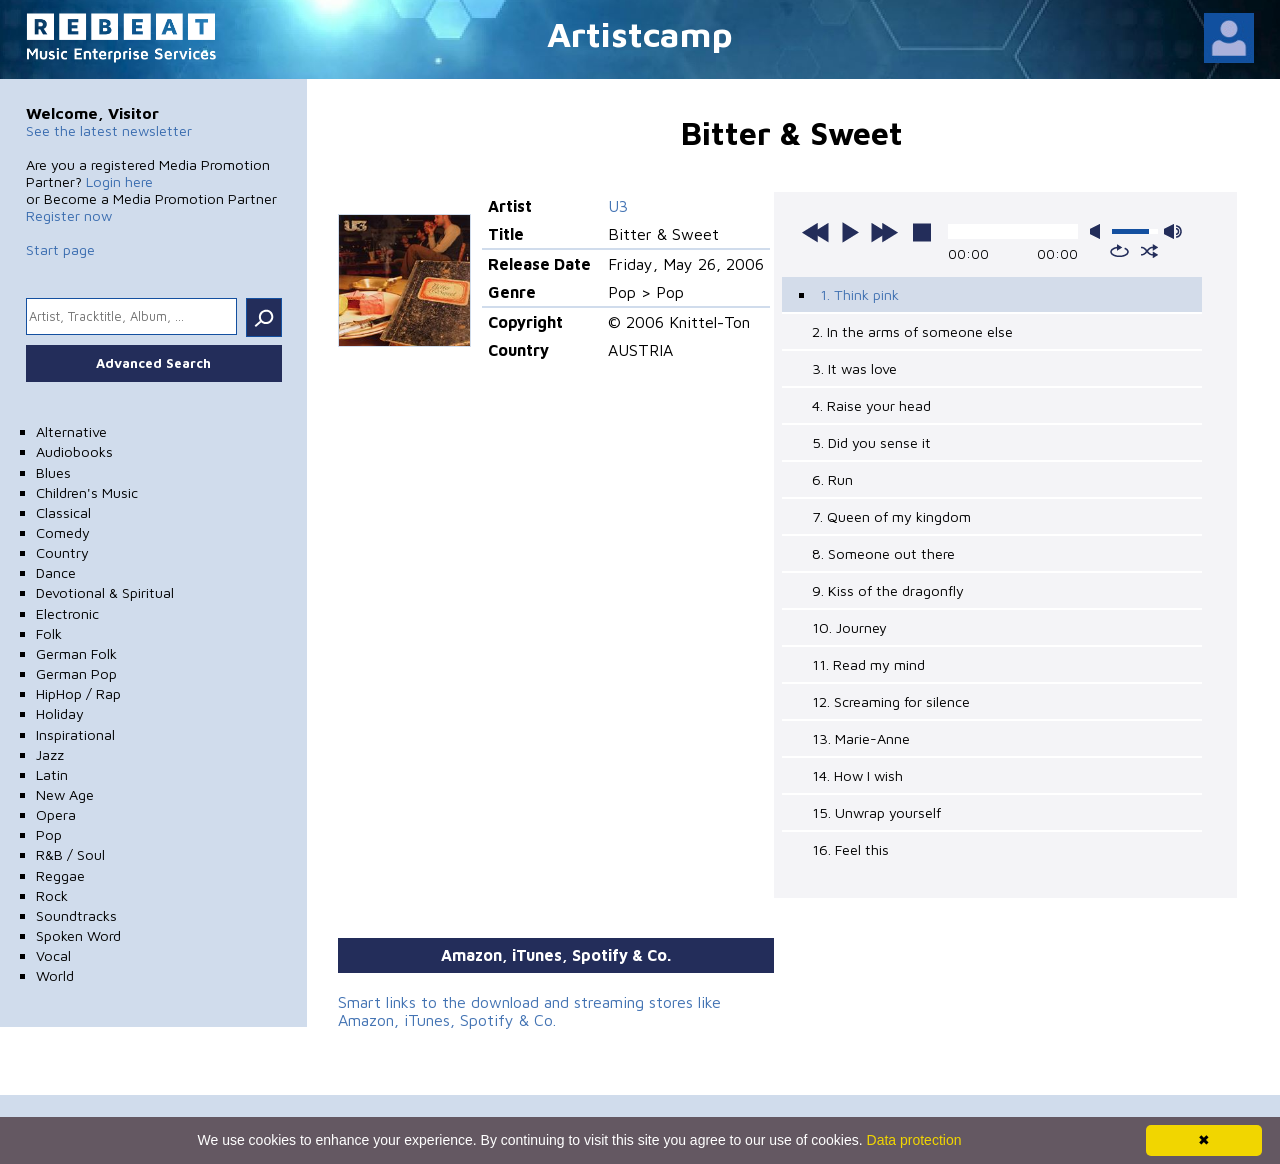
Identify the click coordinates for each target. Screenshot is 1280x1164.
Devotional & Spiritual (105, 592)
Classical (63, 512)
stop (922, 232)
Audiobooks (74, 451)
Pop (49, 834)
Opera (56, 814)
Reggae (60, 875)
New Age (65, 794)
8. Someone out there (883, 553)
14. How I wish (857, 775)
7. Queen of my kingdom (891, 516)
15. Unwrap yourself (876, 812)
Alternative (71, 431)
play (850, 232)
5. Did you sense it (871, 442)
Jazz (50, 754)
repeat (1119, 251)
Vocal (53, 955)
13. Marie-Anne (861, 738)
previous (816, 232)
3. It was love (854, 368)
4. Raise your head (871, 405)
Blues (53, 472)
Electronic (67, 613)
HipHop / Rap (78, 693)
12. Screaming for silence (891, 701)
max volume (1173, 231)
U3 (618, 206)
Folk (49, 633)
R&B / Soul (70, 854)
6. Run (832, 479)
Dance (56, 572)
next (884, 232)
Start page (60, 249)
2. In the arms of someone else (912, 331)
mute (1099, 231)
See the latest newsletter (109, 130)
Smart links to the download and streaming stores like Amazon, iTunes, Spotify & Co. (529, 1011)
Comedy (63, 532)
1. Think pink (859, 294)
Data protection (914, 1140)
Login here (119, 181)
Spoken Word (78, 935)
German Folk (76, 653)
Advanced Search (153, 363)
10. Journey (849, 627)
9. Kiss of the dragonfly (888, 590)
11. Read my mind (868, 664)
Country (62, 552)
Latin (52, 774)
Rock (52, 895)
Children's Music (87, 492)
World (55, 975)
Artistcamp (640, 33)
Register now (69, 215)
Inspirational (75, 734)
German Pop (76, 673)
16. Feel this (850, 849)
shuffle (1149, 251)
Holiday (60, 713)
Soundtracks (76, 915)
